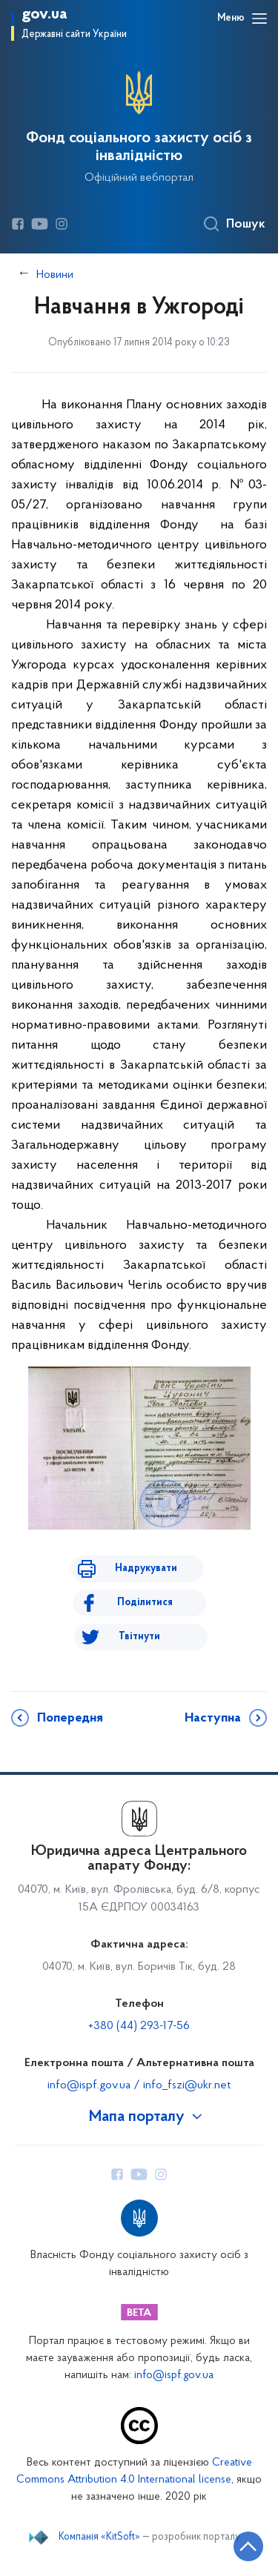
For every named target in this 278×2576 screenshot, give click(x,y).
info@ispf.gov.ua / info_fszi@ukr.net (139, 2085)
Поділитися (145, 1602)
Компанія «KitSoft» (99, 2537)
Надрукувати (146, 1568)
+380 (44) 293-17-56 (139, 2026)
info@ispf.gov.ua (174, 2375)
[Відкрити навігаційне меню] (259, 18)
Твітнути (139, 1636)
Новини (54, 275)
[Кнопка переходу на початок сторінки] (248, 2546)
